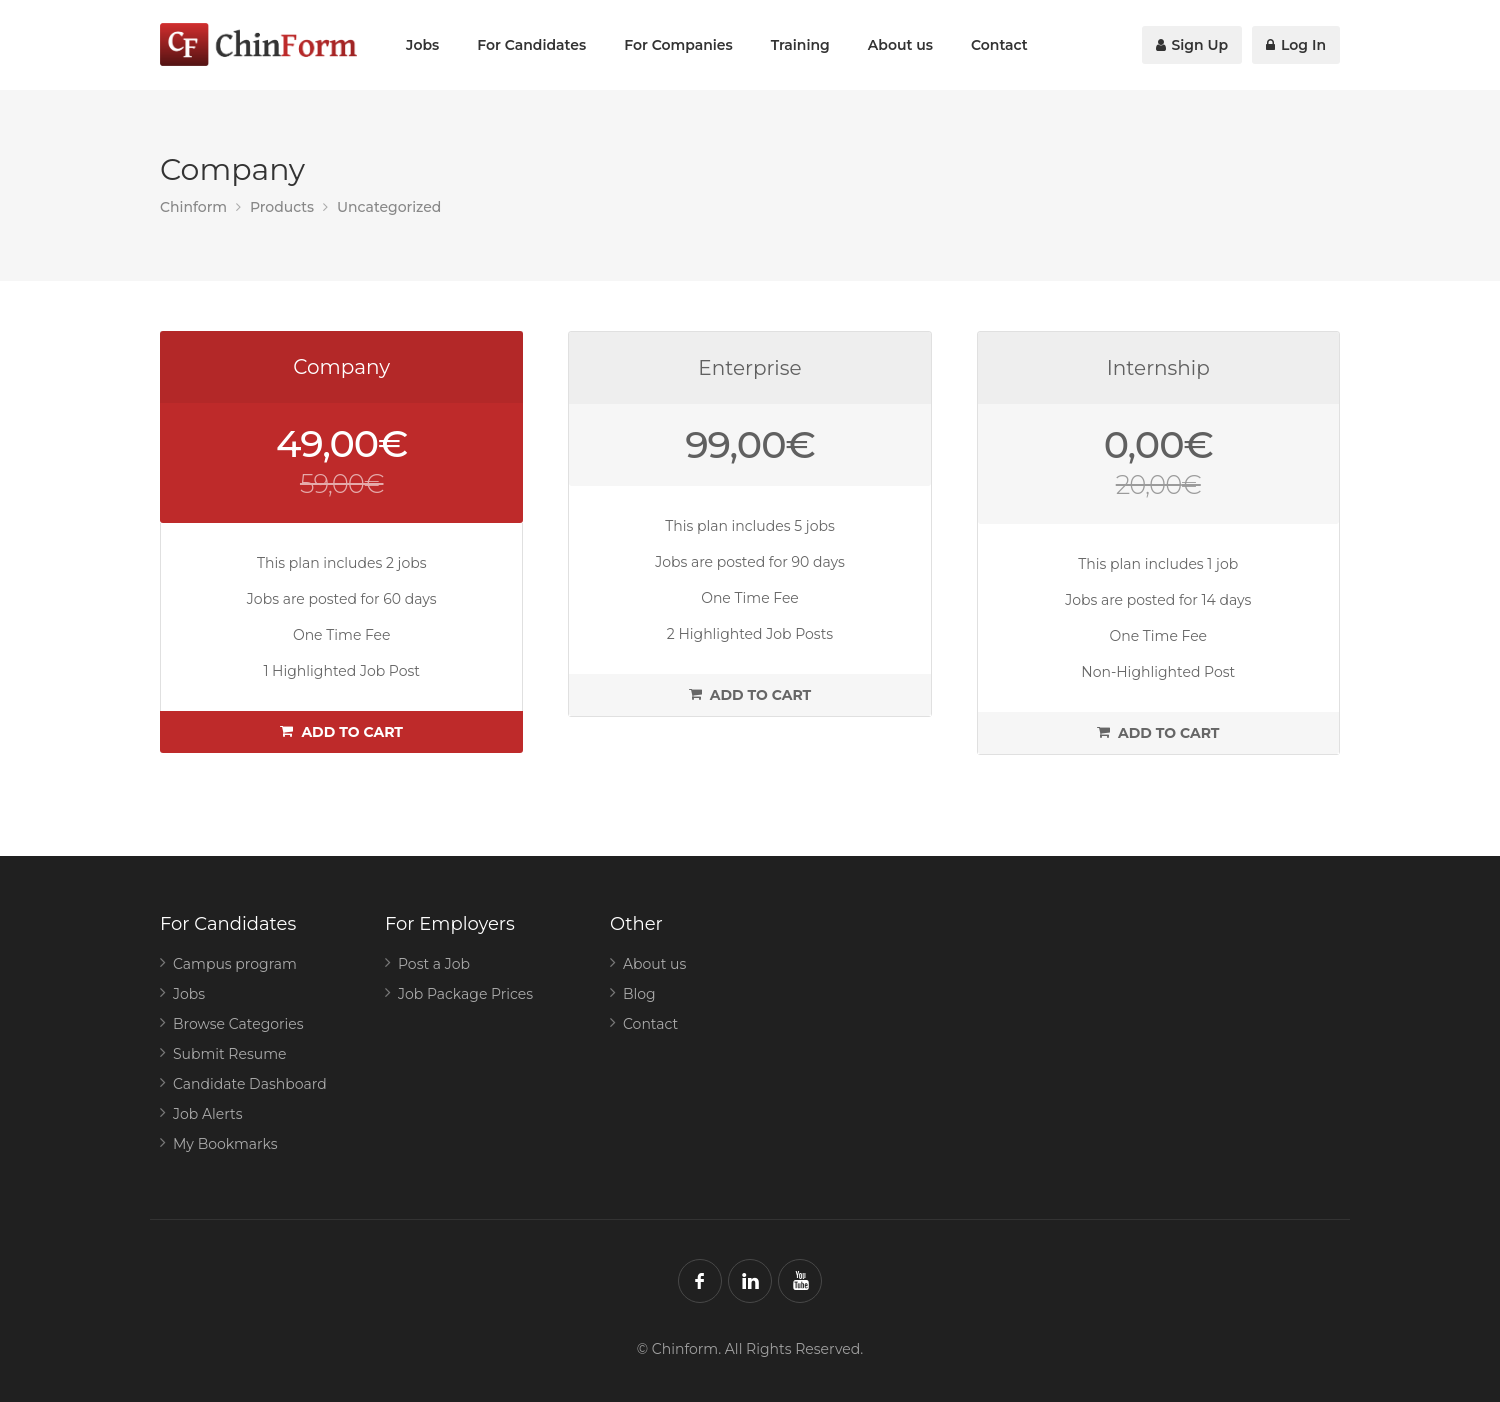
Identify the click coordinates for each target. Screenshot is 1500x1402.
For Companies (678, 45)
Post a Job (434, 964)
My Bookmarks (225, 1144)
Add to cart (341, 732)
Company (341, 367)
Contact (999, 45)
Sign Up (1192, 45)
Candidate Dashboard (250, 1084)
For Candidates (531, 45)
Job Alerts (208, 1114)
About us (900, 45)
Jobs (422, 45)
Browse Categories (238, 1024)
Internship (1158, 368)
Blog (639, 994)
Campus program (235, 964)
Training (800, 45)
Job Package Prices (465, 994)
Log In (1296, 45)
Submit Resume (230, 1054)
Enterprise (749, 368)
